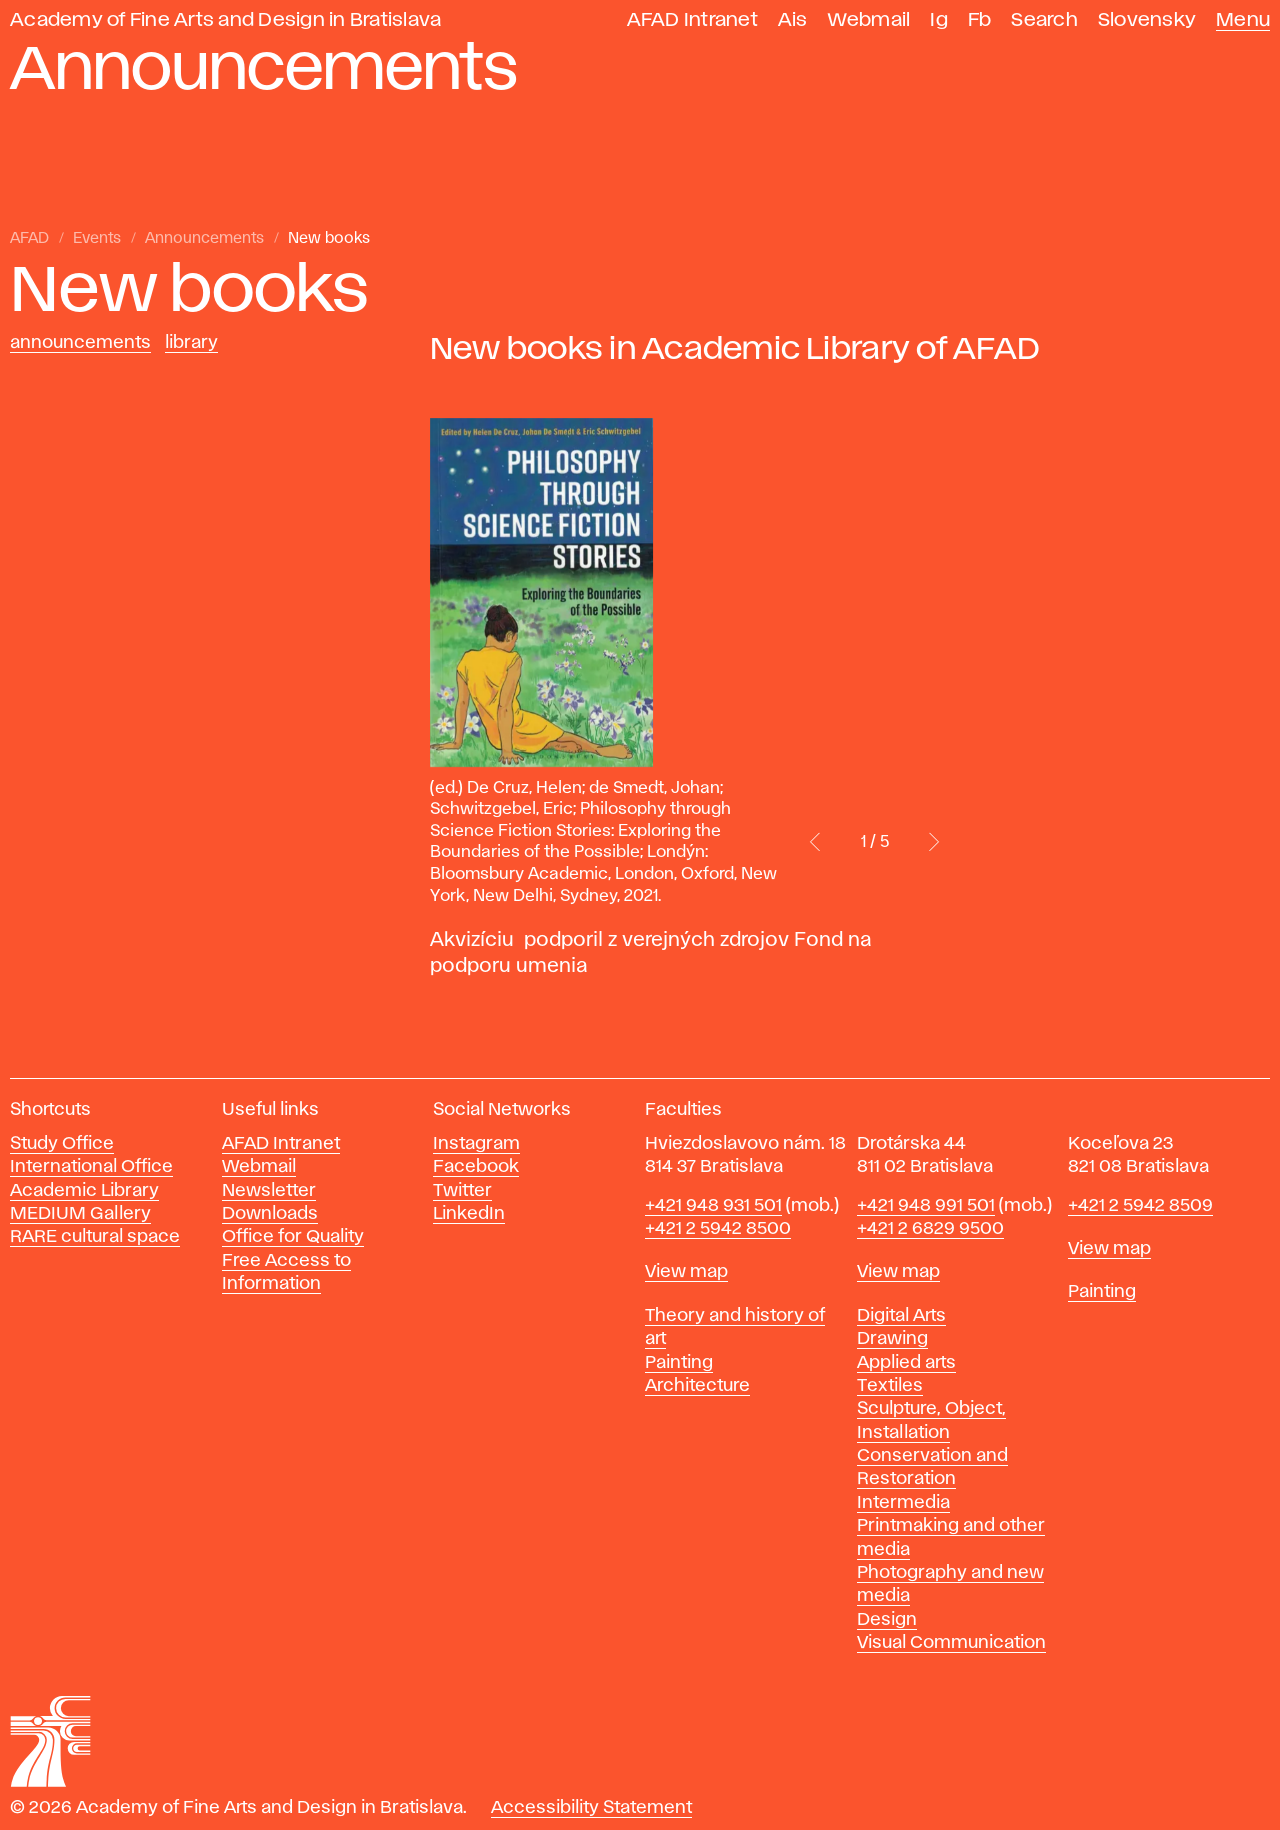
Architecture (697, 1386)
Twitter (462, 1191)
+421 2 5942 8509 (1140, 1206)
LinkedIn (469, 1214)
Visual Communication (951, 1643)
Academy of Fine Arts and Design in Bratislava (225, 20)
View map (686, 1272)
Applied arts (906, 1363)
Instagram (476, 1144)
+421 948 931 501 (713, 1206)
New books (329, 239)
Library (191, 343)
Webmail (869, 20)
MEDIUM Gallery (80, 1214)
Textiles (890, 1386)
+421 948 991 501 (926, 1206)
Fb (980, 20)
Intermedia (903, 1503)
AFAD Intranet (692, 20)
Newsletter (269, 1191)
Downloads (270, 1214)
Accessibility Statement (591, 1808)
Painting (679, 1363)
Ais (793, 20)
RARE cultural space (95, 1237)
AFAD (29, 239)
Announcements (204, 239)
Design (887, 1620)
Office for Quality (293, 1237)
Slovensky (1147, 20)
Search (1044, 20)
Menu (1243, 20)
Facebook (476, 1167)
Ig (939, 20)
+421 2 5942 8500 (718, 1229)
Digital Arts (901, 1316)
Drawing (892, 1339)
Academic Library (84, 1191)
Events (97, 239)
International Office (91, 1167)
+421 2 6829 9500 (930, 1229)
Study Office (62, 1144)
